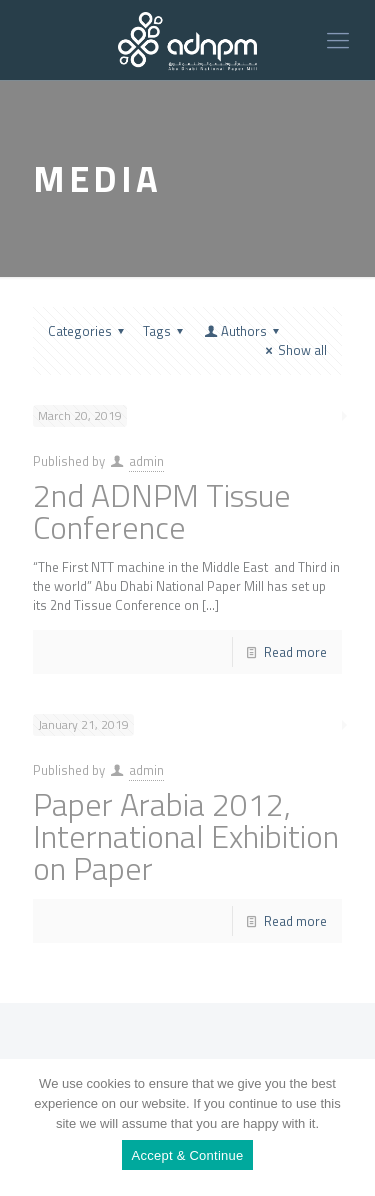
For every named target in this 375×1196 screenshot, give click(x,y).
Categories (89, 331)
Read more (295, 652)
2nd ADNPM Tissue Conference (162, 511)
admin (146, 461)
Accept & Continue (188, 1155)
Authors (243, 331)
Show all (293, 350)
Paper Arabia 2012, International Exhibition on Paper (186, 836)
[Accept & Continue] (350, 1128)
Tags (166, 331)
